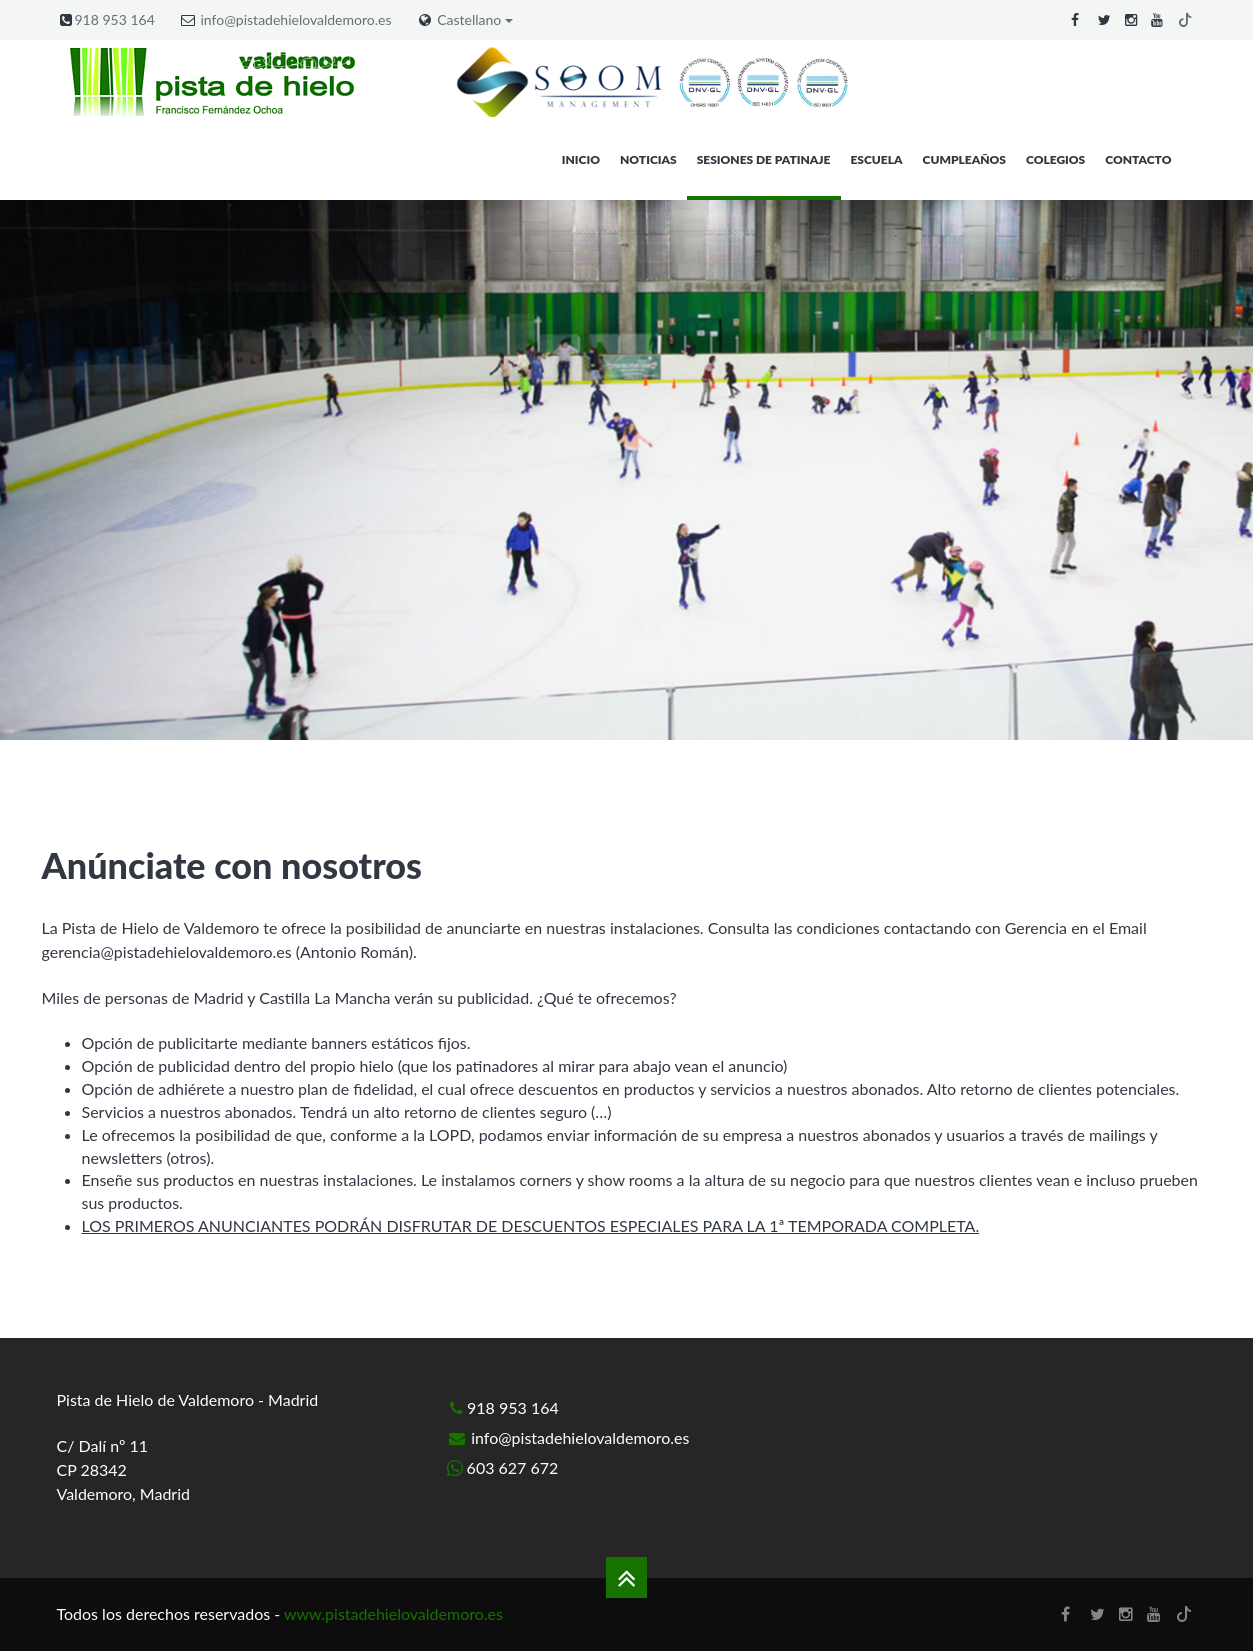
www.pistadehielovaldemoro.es (393, 1613)
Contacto (1138, 159)
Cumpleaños (964, 159)
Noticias (648, 159)
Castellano (475, 20)
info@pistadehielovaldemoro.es (295, 19)
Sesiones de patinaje (764, 159)
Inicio (581, 159)
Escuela (876, 159)
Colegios (1055, 159)
